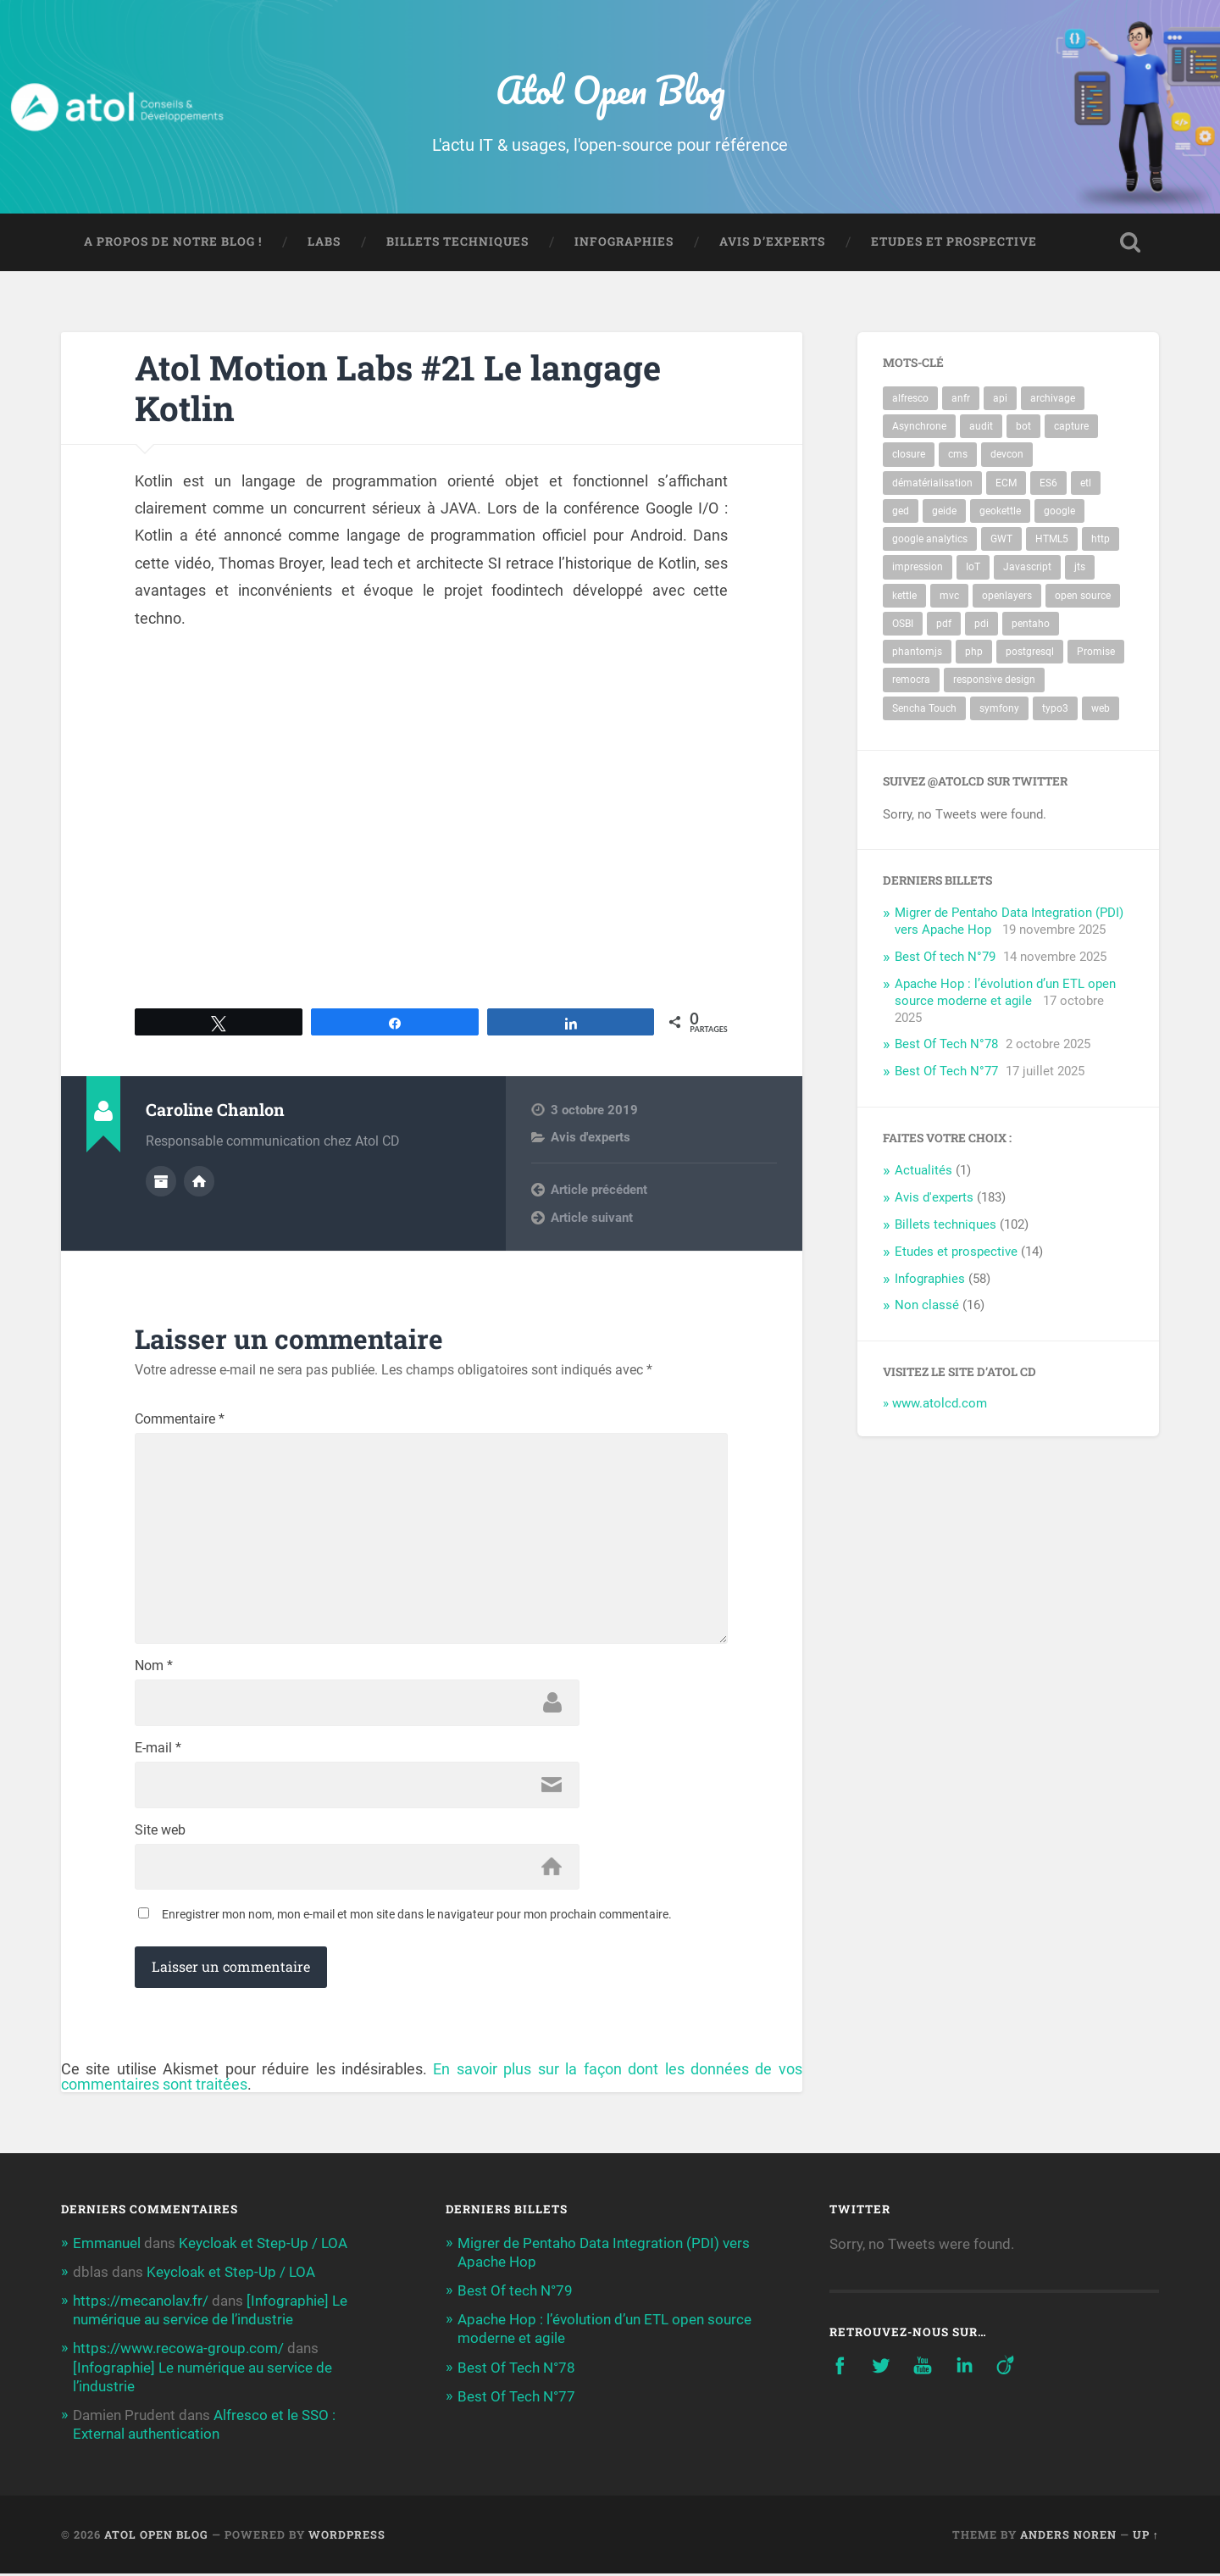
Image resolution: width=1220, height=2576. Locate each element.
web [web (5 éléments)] (1100, 708)
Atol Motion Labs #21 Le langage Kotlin (399, 388)
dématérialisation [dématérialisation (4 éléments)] (932, 483)
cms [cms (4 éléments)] (958, 455)
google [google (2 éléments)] (1059, 511)
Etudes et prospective (954, 242)
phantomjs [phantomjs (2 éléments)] (917, 652)
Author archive (161, 1182)
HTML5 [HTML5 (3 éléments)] (1051, 540)
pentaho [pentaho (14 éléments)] (1031, 624)
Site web (160, 1832)
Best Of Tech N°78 (946, 1044)
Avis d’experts (772, 242)
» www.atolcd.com (935, 1404)
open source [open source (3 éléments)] (1083, 596)
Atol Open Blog (610, 89)
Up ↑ (1146, 2536)
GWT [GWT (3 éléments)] (1001, 540)
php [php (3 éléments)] (974, 652)
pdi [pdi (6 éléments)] (981, 624)
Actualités (923, 1171)
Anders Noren (1068, 2536)
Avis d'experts (590, 1138)
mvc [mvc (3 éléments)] (949, 596)
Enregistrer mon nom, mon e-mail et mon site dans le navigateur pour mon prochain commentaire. (417, 1917)
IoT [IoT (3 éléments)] (973, 568)
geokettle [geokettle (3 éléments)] (1000, 511)
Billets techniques (457, 242)
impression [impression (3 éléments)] (917, 568)
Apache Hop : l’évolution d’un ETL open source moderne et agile (1005, 992)
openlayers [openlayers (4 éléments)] (1007, 596)
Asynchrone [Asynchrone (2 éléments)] (919, 427)
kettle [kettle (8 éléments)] (904, 596)
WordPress (346, 2536)
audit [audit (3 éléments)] (981, 427)
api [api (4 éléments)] (1000, 399)
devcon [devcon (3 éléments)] (1006, 455)
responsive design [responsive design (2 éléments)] (994, 680)
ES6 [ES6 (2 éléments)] (1048, 483)
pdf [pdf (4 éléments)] (943, 624)
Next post (578, 1216)
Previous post (590, 1189)
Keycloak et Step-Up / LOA (263, 2244)
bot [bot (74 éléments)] (1023, 427)
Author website (199, 1182)
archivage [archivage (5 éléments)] (1052, 399)
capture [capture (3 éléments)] (1071, 427)
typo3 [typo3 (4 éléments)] (1055, 708)
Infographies (624, 242)
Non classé (927, 1305)
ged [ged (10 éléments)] (900, 511)
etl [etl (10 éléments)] (1085, 483)
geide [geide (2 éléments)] (944, 511)
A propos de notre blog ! (173, 242)
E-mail (158, 1750)
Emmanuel (107, 2244)
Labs (324, 242)
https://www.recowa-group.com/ (178, 2350)
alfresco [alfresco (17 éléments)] (910, 399)
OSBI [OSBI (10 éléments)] (902, 624)
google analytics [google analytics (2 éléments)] (930, 540)
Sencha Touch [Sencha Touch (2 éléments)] (924, 708)
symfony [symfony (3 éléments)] (999, 708)
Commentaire (180, 1420)
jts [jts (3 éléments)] (1079, 568)
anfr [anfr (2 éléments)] (960, 399)
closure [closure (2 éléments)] (908, 455)
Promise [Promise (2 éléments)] (1096, 652)
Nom (154, 1667)
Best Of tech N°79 (945, 957)
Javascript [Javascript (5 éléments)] (1027, 568)
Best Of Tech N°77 (946, 1072)
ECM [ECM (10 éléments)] (1006, 483)
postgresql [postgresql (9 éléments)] (1030, 652)
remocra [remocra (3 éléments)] (911, 680)
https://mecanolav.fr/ (140, 2302)
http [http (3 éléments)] (1100, 540)
